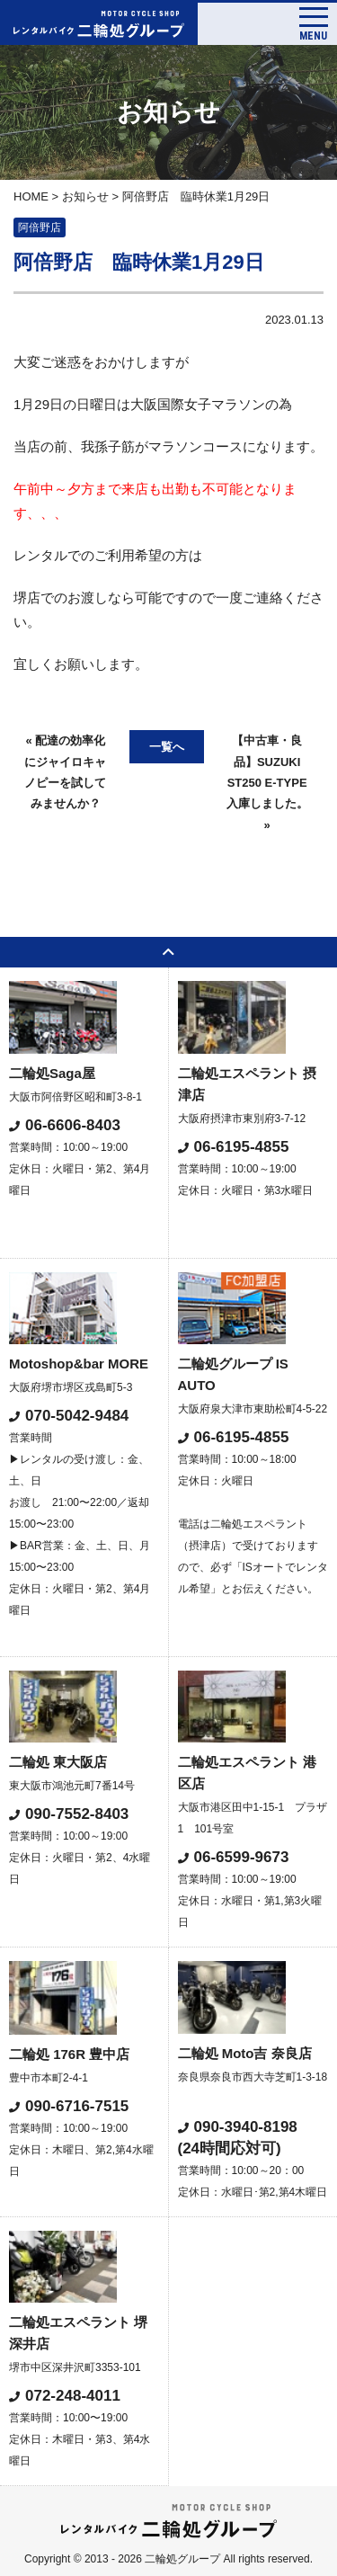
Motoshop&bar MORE (78, 1363)
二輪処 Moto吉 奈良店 (245, 2053)
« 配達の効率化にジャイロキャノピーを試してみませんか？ (65, 772)
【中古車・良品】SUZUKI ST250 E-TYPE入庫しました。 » (267, 783)
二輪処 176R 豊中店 (69, 2054)
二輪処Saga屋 (52, 1073)
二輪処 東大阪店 (58, 1761)
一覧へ (166, 746)
